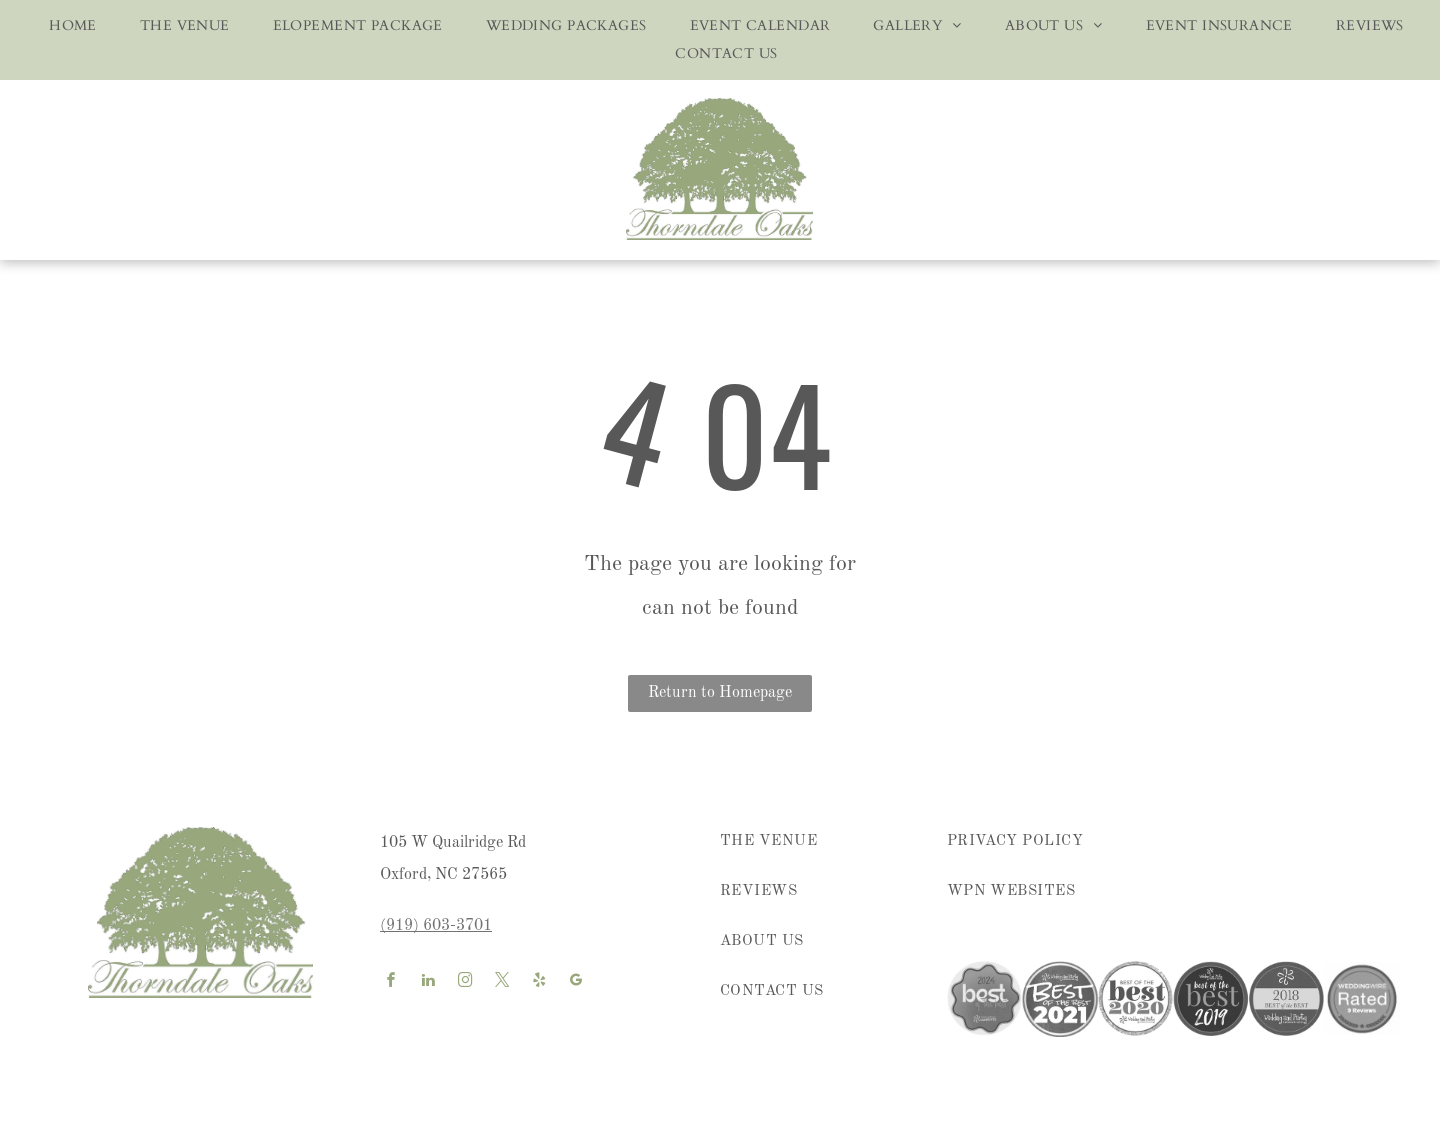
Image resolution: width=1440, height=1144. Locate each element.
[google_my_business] (576, 982)
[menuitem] (66, 26)
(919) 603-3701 (436, 926)
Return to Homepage (720, 693)
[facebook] (391, 982)
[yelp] (539, 982)
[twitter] (502, 982)
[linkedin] (428, 982)
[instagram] (465, 982)
